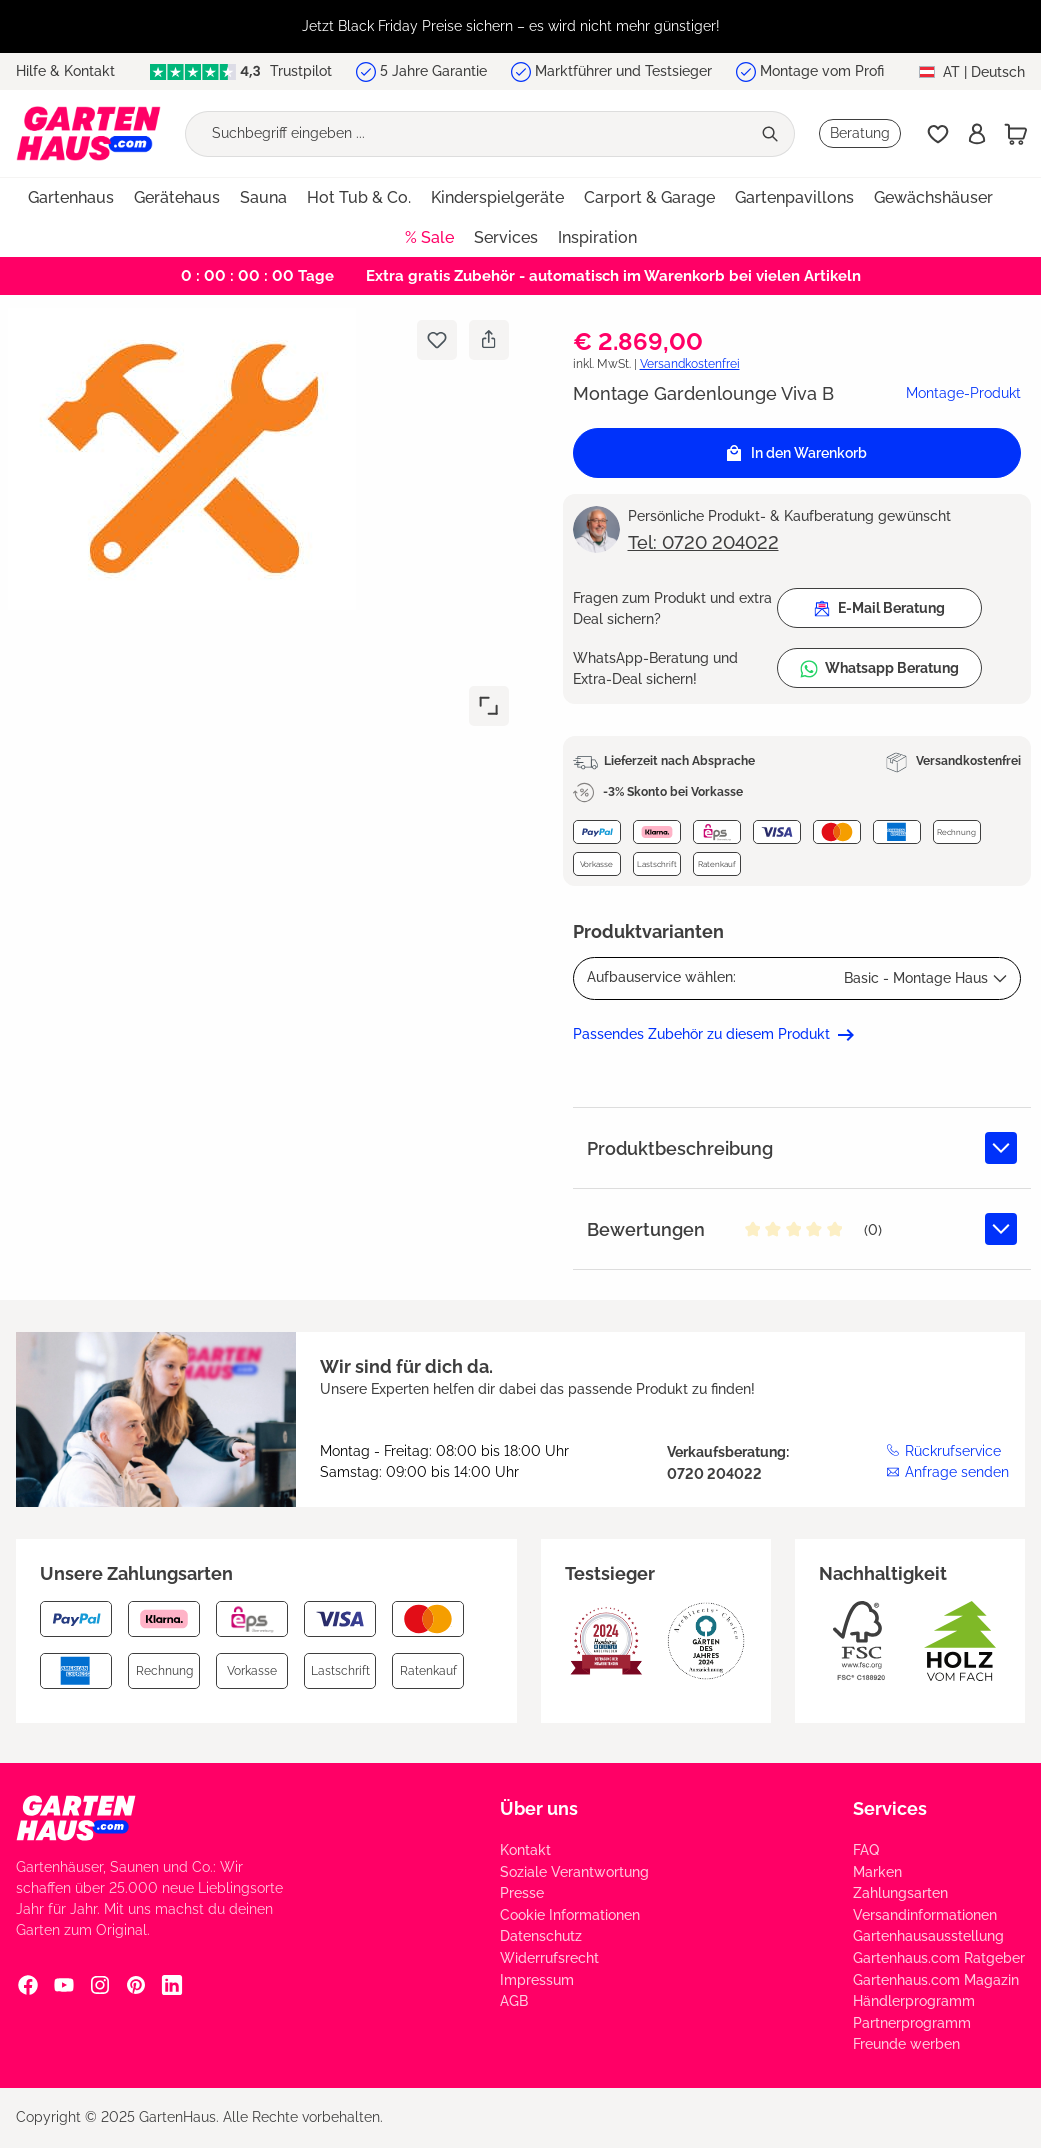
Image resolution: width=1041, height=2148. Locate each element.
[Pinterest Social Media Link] (136, 1984)
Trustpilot (240, 71)
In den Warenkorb (797, 453)
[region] (520, 26)
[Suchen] (772, 134)
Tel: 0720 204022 (703, 542)
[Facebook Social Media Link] (28, 1984)
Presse (522, 1893)
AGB (514, 2001)
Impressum (537, 1980)
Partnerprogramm (912, 2023)
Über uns (539, 1808)
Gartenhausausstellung (928, 1936)
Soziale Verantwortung (574, 1872)
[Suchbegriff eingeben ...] (468, 134)
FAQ (866, 1850)
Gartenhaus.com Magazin (936, 1980)
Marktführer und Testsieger (623, 71)
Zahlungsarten (900, 1893)
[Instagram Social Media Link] (100, 1984)
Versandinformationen (925, 1915)
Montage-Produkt (963, 393)
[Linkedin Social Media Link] (172, 1984)
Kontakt (525, 1850)
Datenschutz (541, 1936)
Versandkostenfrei (690, 364)
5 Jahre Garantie (433, 71)
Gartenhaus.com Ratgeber (939, 1958)
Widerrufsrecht (549, 1958)
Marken (877, 1872)
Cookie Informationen (570, 1915)
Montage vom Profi (822, 71)
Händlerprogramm (914, 2001)
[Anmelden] (977, 134)
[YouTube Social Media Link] (64, 1984)
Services (890, 1808)
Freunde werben (906, 2044)
